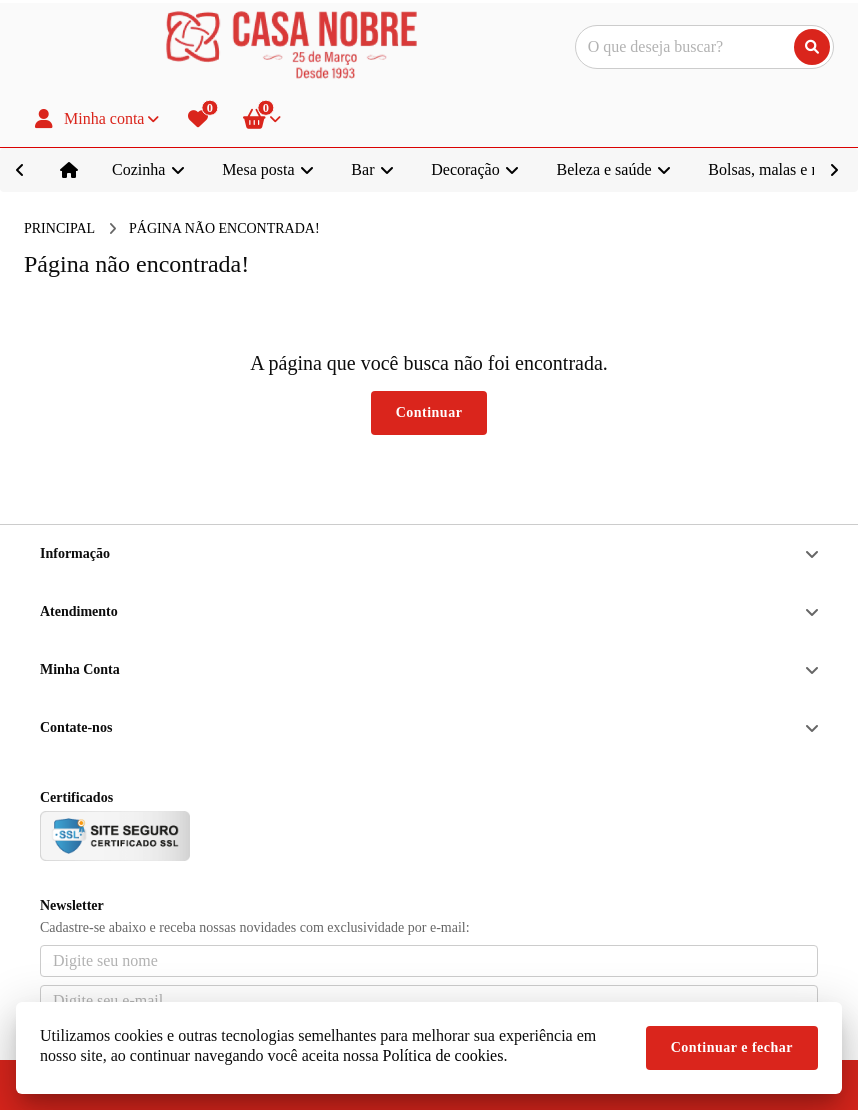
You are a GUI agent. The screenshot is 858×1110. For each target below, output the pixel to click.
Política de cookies (443, 1055)
